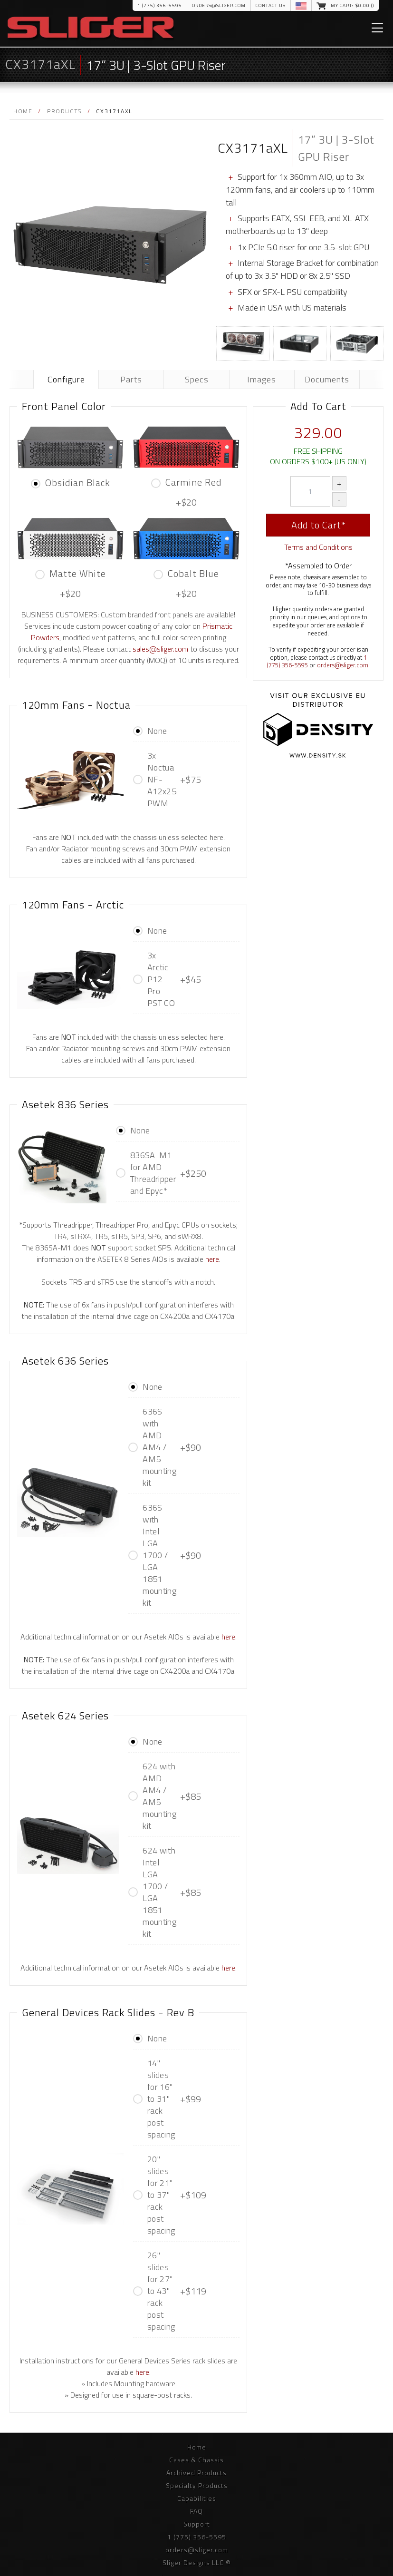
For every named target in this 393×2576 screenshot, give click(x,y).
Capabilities (196, 2498)
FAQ (196, 2511)
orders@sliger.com (219, 5)
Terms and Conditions (318, 547)
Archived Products (196, 2473)
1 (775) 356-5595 (159, 5)
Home (22, 111)
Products (64, 111)
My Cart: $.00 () (352, 5)
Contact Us (271, 5)
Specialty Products (197, 2485)
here (212, 1259)
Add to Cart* (318, 524)
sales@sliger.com (160, 648)
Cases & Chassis (196, 2460)
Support (196, 2524)
